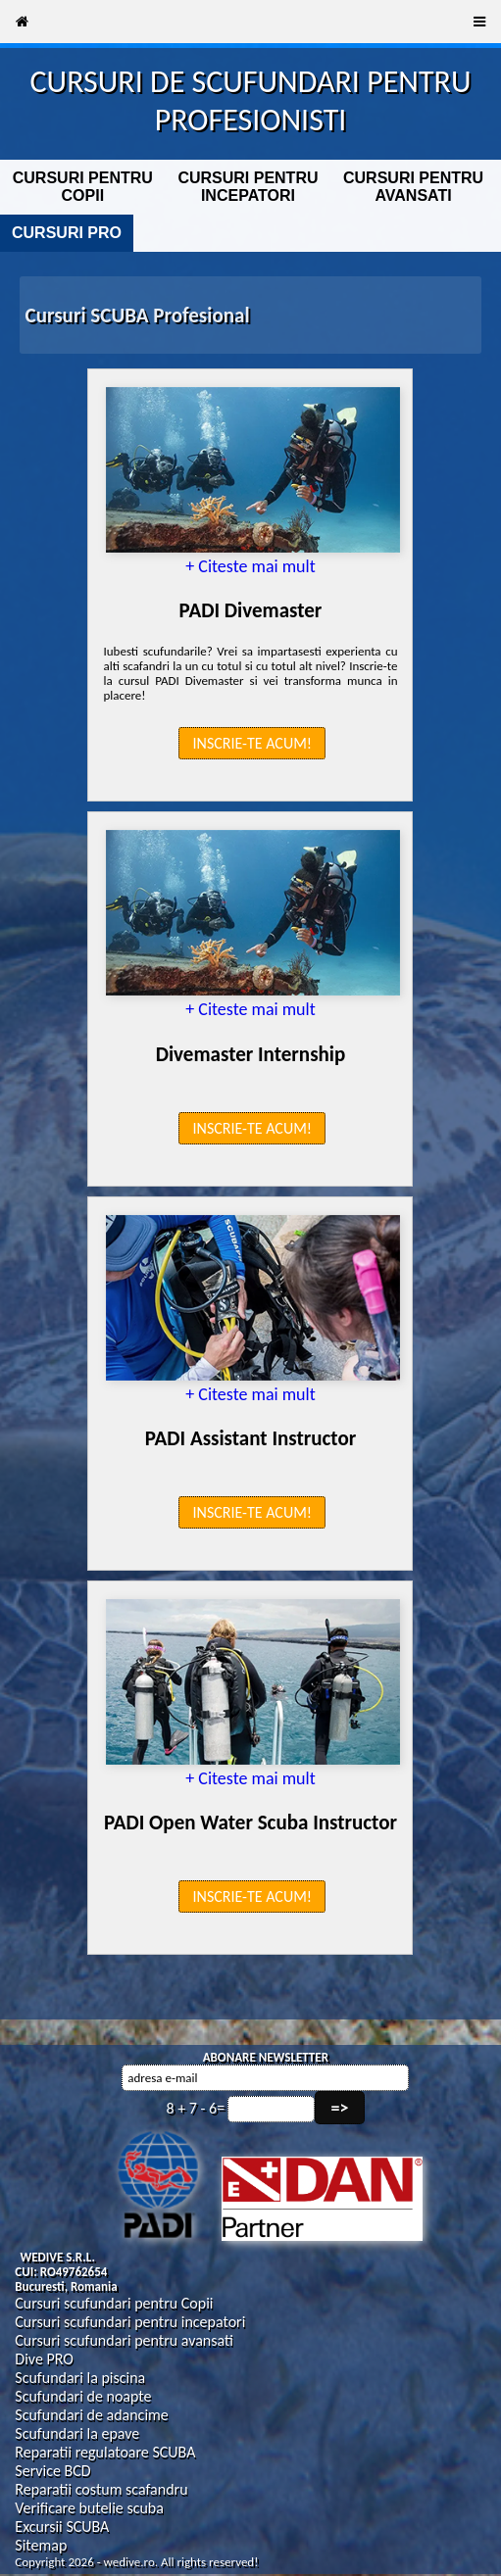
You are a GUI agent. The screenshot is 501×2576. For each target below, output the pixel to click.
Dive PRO (44, 2359)
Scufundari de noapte (83, 2396)
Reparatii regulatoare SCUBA (105, 2452)
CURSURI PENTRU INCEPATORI (247, 187)
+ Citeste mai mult (250, 566)
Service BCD (52, 2470)
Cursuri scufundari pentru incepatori (130, 2321)
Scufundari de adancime (91, 2415)
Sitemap (41, 2545)
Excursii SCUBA (62, 2526)
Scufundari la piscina (80, 2377)
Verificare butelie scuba (89, 2508)
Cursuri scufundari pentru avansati (124, 2340)
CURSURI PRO (67, 232)
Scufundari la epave (77, 2433)
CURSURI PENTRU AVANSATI (413, 187)
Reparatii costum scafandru (101, 2489)
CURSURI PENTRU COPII (83, 187)
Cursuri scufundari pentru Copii (114, 2303)
